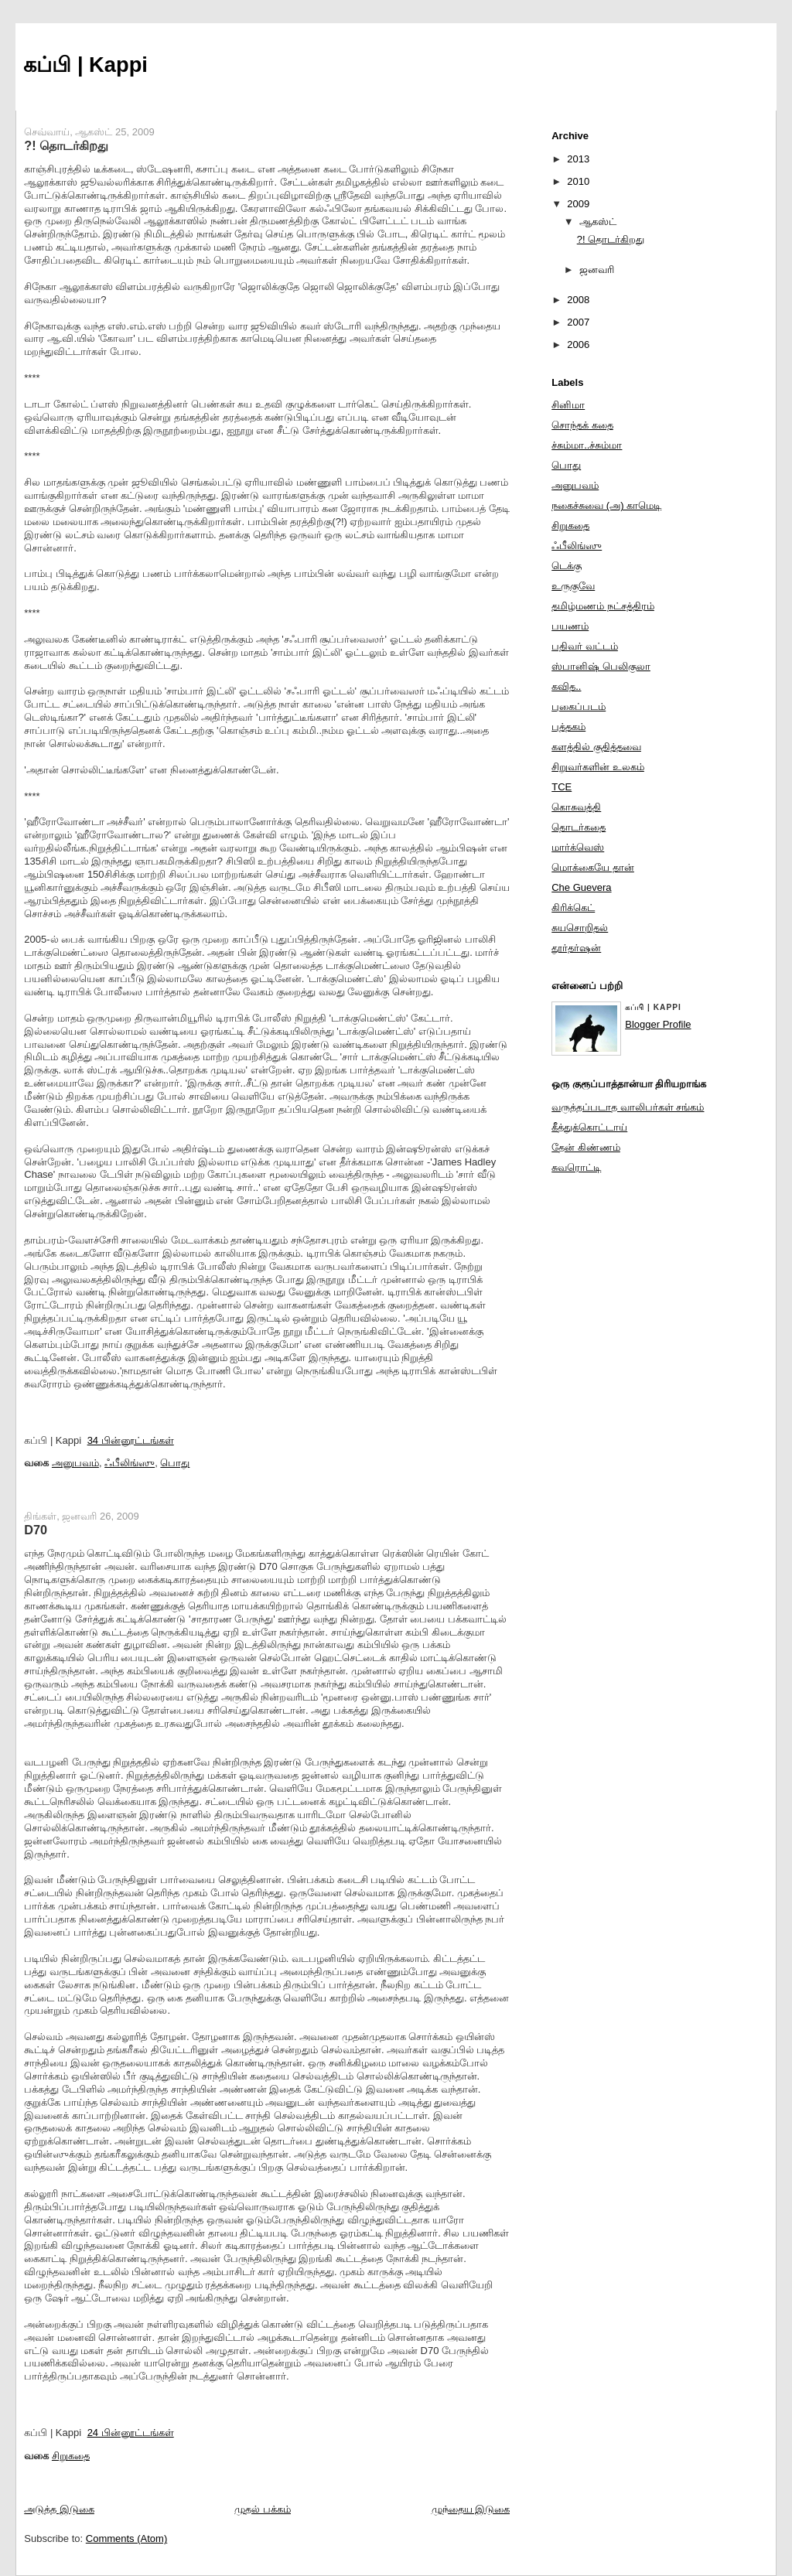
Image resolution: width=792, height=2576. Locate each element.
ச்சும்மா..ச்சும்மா (586, 445)
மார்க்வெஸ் (577, 847)
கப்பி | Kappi (85, 65)
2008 (578, 299)
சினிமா (568, 405)
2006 (578, 344)
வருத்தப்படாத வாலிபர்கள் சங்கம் (627, 1107)
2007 (578, 322)
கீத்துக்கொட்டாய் (589, 1127)
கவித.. (566, 686)
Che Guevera (581, 887)
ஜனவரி (596, 269)
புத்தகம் (568, 726)
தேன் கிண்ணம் (585, 1147)
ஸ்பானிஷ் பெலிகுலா (600, 666)
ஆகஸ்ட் (597, 221)
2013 (578, 159)
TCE (561, 787)
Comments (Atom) (126, 2538)
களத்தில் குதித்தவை (596, 746)
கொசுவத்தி (576, 807)
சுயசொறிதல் (579, 927)
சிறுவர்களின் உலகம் (597, 767)
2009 (578, 204)
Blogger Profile (658, 1024)
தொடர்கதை (578, 827)
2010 (578, 181)
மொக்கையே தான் (592, 867)
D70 (35, 1530)
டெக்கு (566, 565)
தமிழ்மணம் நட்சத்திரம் (602, 606)
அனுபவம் (75, 1463)
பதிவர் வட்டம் (584, 646)
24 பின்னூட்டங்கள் (130, 2432)
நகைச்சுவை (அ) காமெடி (606, 505)
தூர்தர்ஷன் (576, 948)
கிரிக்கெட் (573, 907)
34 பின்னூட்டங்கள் (130, 1440)
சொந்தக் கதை (582, 425)
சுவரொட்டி (576, 1167)
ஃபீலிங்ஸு (129, 1463)
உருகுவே (573, 586)
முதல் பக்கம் (262, 2509)
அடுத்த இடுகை (59, 2509)
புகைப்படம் (578, 706)
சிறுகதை (71, 2456)
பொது (174, 1463)
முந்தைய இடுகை (471, 2509)
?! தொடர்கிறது (66, 145)
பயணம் (570, 626)
